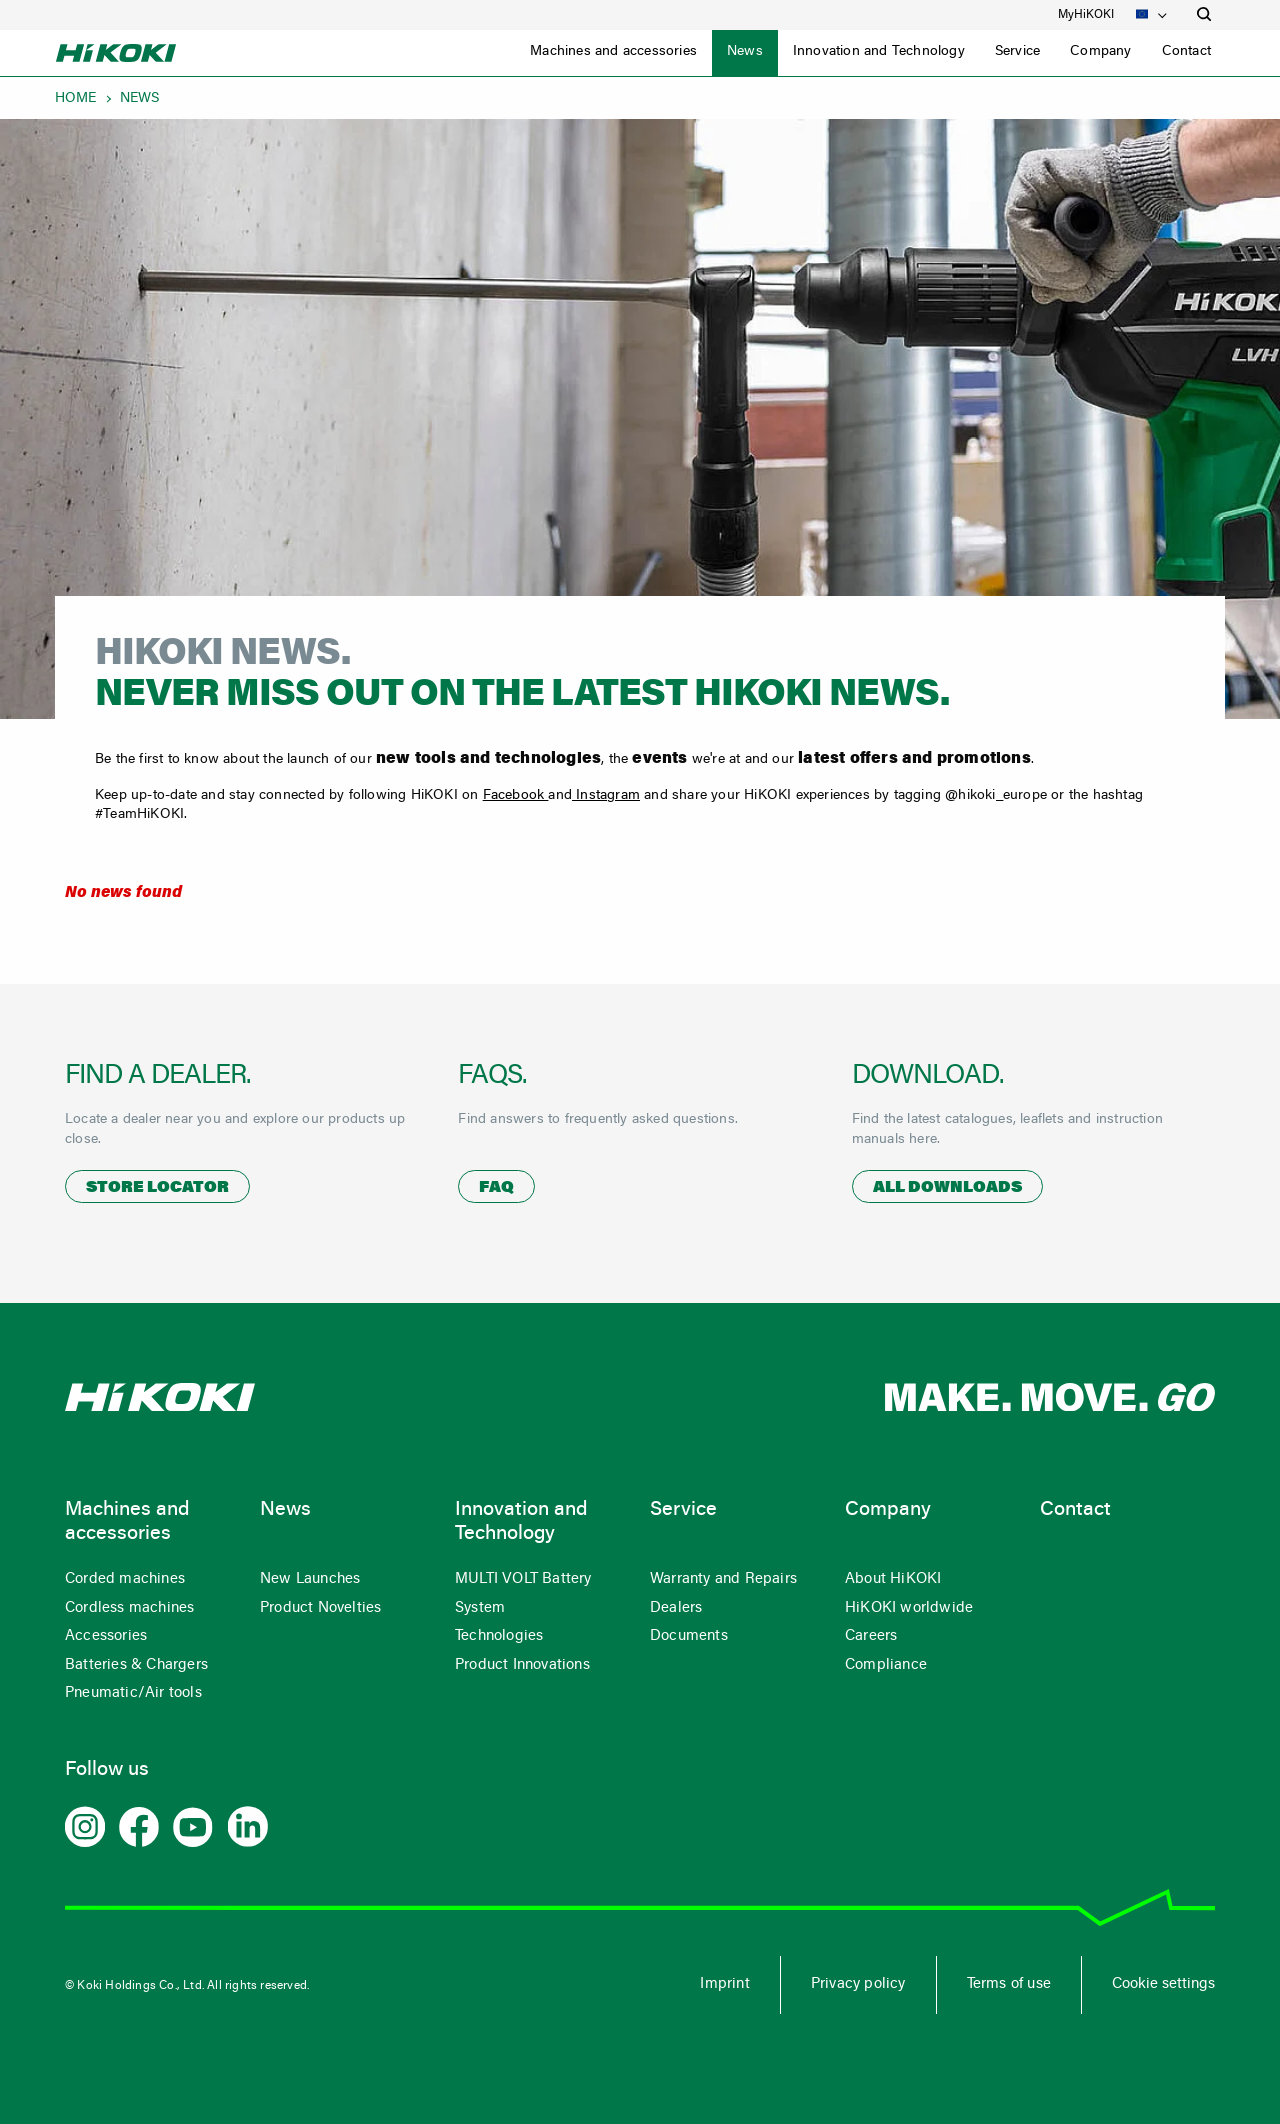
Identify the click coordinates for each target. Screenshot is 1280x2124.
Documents (689, 1636)
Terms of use (1009, 1984)
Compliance (886, 1665)
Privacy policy (858, 1984)
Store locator (157, 1188)
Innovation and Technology (879, 52)
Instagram (606, 796)
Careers (871, 1636)
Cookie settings (1163, 1984)
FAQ (496, 1188)
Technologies (499, 1636)
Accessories (106, 1636)
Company (1100, 52)
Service (1017, 52)
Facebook (516, 796)
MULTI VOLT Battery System (523, 1594)
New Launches (310, 1579)
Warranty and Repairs (723, 1579)
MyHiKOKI (1086, 15)
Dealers (676, 1608)
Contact (1186, 52)
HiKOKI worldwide (909, 1608)
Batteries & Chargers (136, 1665)
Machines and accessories (613, 52)
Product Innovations (522, 1665)
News (745, 52)
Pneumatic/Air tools (133, 1693)
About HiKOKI (893, 1579)
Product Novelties (320, 1608)
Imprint (724, 1984)
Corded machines (125, 1579)
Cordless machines (129, 1608)
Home (75, 99)
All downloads (947, 1188)
